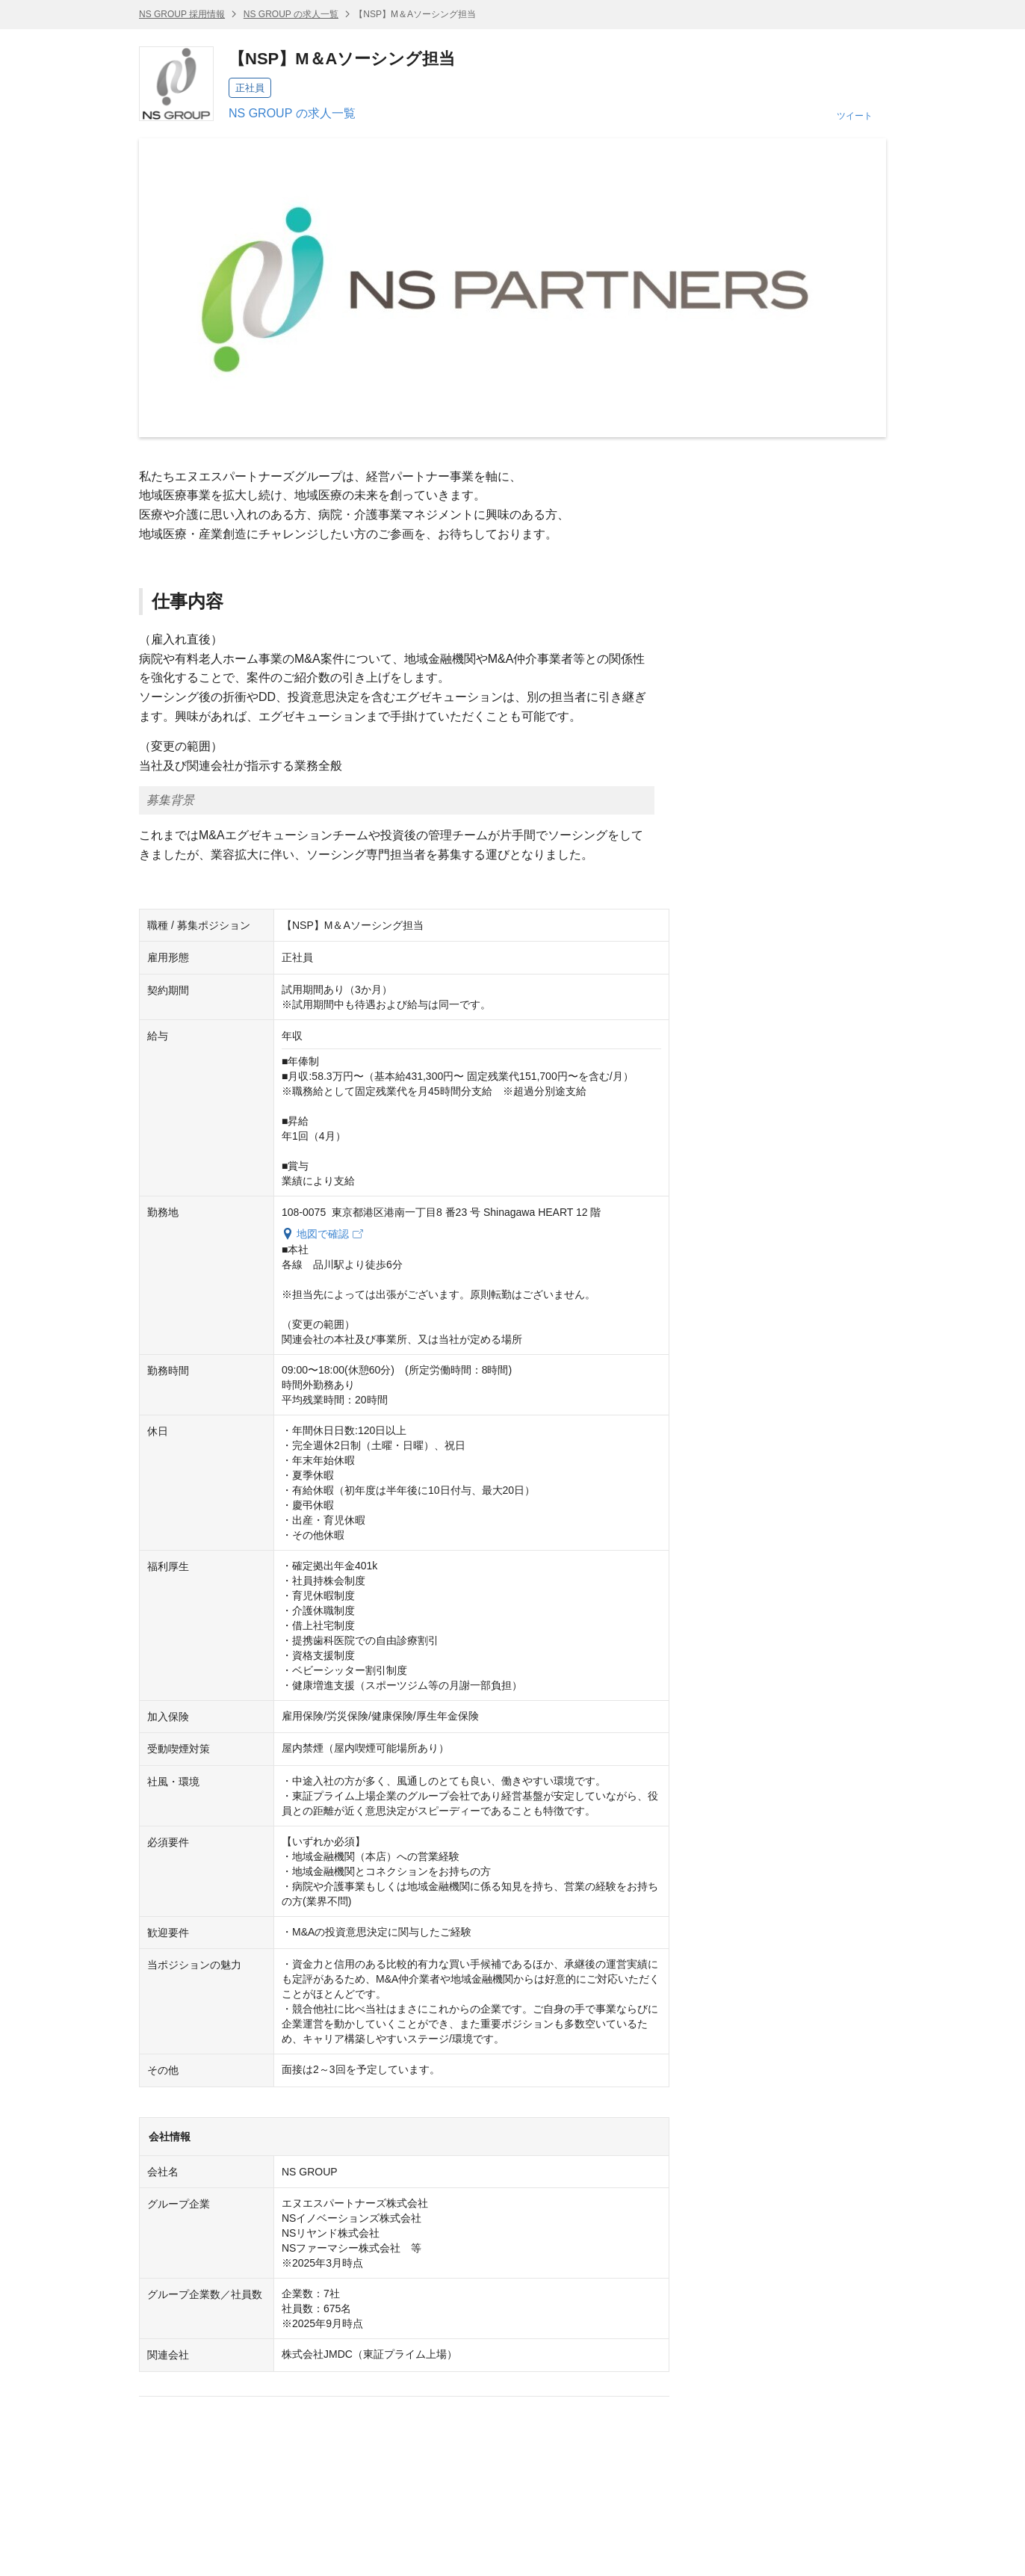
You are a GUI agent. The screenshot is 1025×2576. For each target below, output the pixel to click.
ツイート (855, 116)
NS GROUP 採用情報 (182, 14)
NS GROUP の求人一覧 (291, 14)
